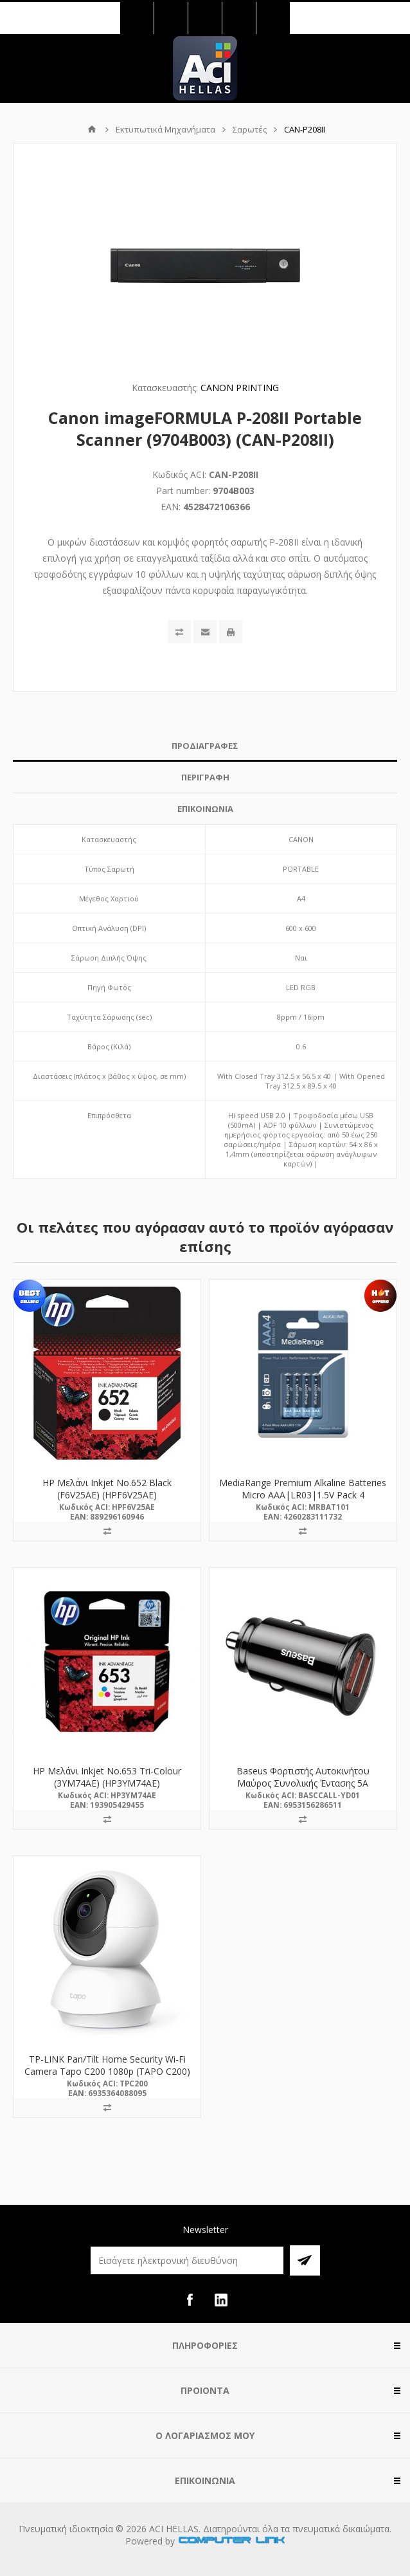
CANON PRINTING (240, 388)
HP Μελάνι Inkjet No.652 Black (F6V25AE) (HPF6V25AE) (107, 1489)
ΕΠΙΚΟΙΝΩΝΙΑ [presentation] (205, 808)
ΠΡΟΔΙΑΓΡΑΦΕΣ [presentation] (205, 745)
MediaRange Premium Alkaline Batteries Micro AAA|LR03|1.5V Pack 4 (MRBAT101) (302, 1495)
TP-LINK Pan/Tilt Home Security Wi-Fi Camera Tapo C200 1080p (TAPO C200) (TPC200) (107, 2071)
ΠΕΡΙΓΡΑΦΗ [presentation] (205, 777)
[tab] (205, 746)
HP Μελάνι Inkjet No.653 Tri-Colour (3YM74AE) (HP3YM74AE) (107, 1777)
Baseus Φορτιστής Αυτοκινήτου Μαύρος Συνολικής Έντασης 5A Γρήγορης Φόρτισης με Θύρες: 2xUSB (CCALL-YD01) (302, 1789)
